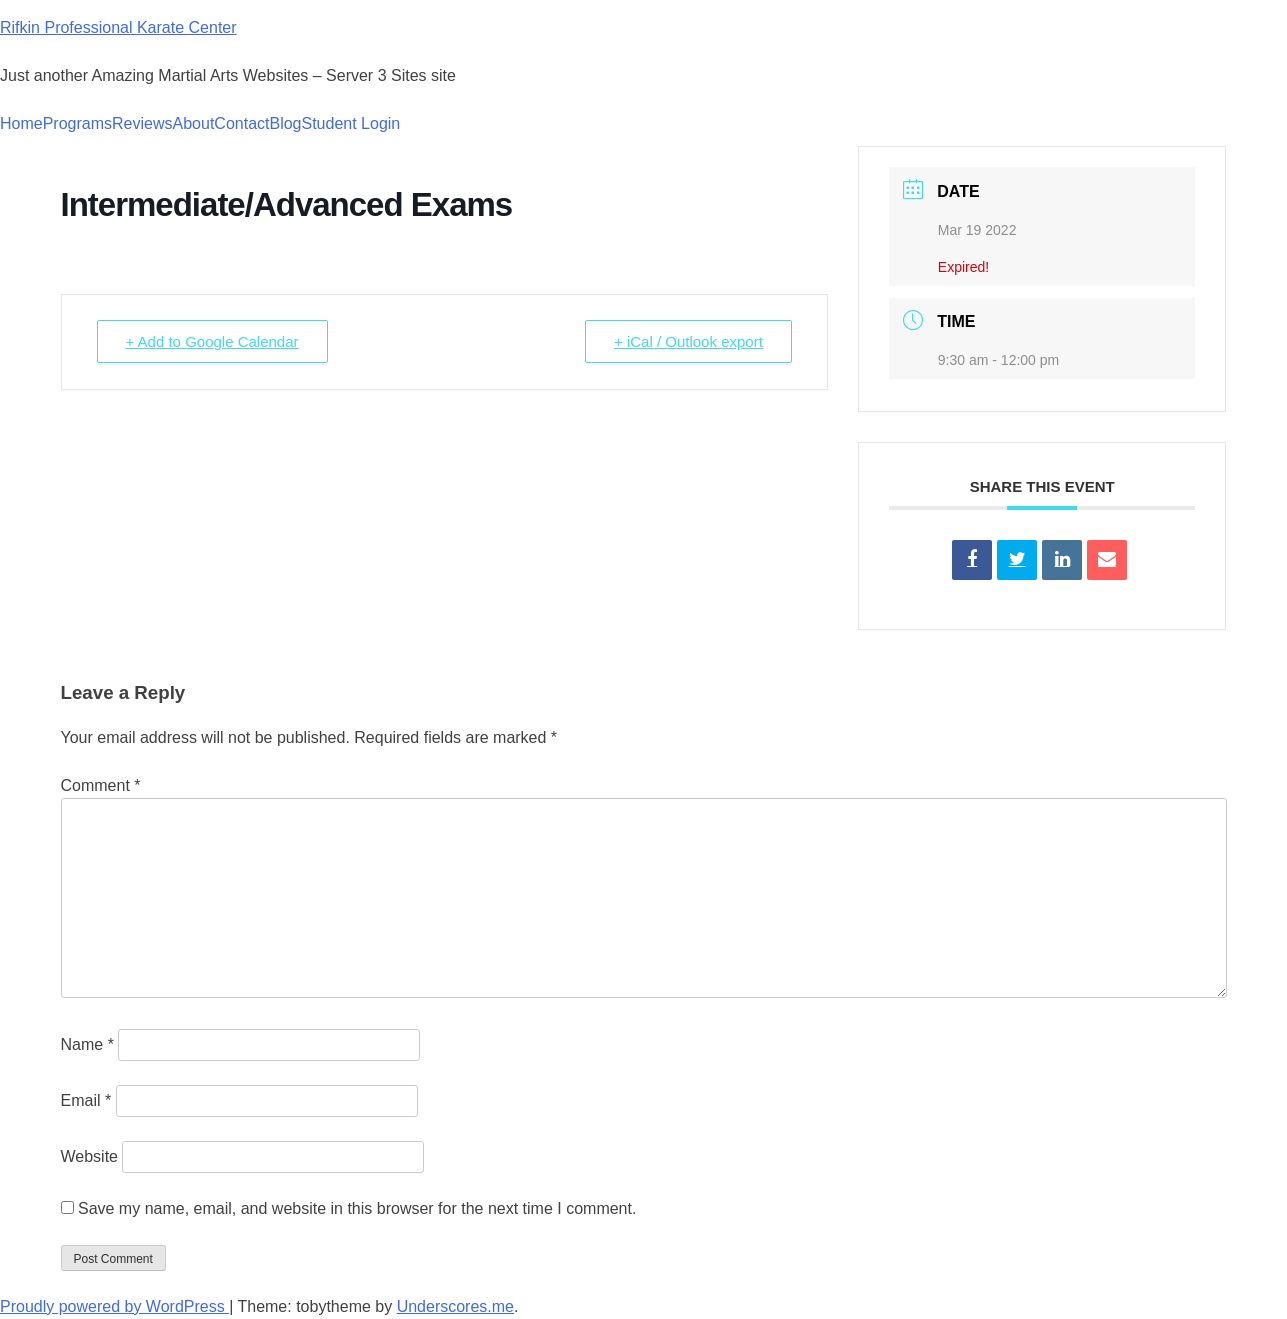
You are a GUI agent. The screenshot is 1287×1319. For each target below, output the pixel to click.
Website (90, 1156)
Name (87, 1044)
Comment (101, 785)
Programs (77, 123)
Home (21, 123)
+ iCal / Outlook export (688, 341)
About (194, 123)
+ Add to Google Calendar (212, 341)
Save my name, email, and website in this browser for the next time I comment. (357, 1208)
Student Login (351, 123)
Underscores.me (455, 1306)
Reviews (142, 123)
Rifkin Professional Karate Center (118, 27)
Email (86, 1100)
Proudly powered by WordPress (114, 1306)
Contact (241, 123)
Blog (285, 123)
